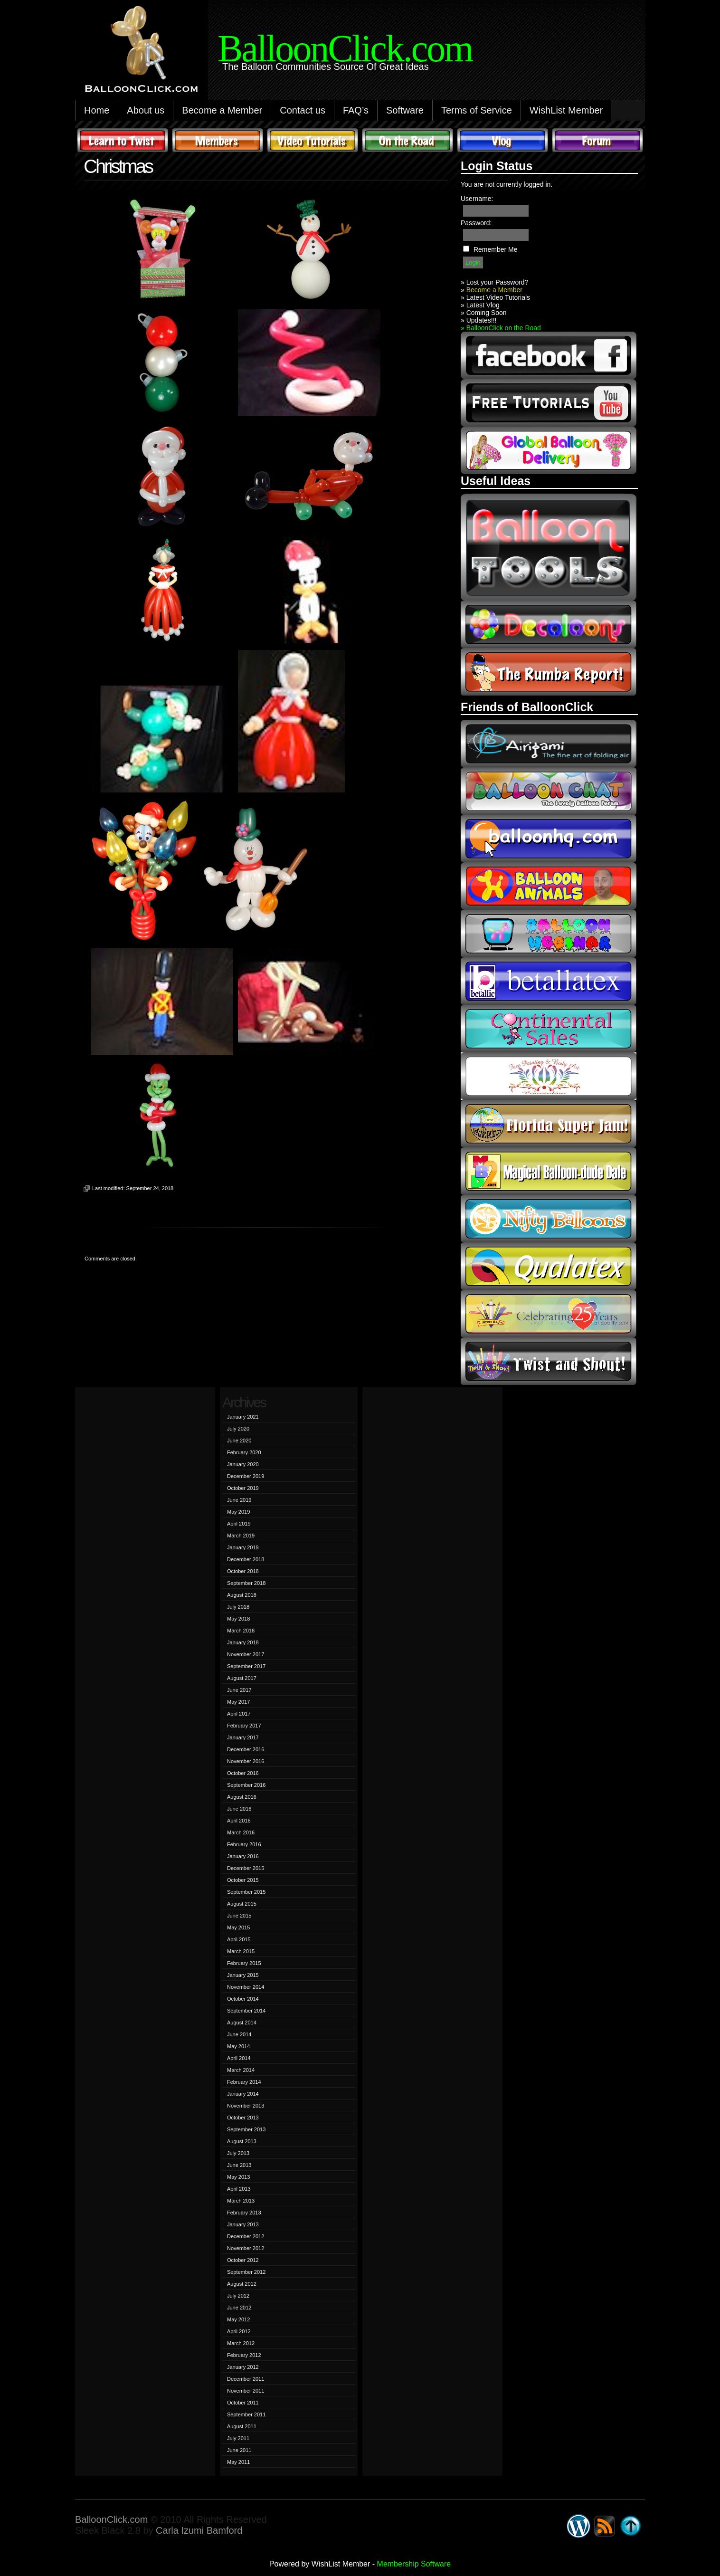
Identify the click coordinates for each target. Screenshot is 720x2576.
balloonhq (548, 838)
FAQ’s (356, 110)
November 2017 (245, 1654)
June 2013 (239, 2165)
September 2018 (246, 1583)
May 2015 (238, 1927)
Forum (597, 140)
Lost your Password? (497, 282)
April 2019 (239, 1524)
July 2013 (238, 2153)
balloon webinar (548, 933)
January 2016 (243, 1856)
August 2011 (241, 2426)
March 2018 (241, 1630)
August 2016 (241, 1797)
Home (96, 110)
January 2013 (243, 2224)
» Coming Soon (484, 312)
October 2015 (243, 1880)
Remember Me (496, 249)
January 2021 (243, 1417)
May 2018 (238, 1619)
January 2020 (243, 1464)
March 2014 (241, 2070)
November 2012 (245, 2248)
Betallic (548, 981)
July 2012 (238, 2296)
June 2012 (239, 2307)
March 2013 (241, 2201)
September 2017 (246, 1666)
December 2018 (245, 1559)
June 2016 (239, 1809)
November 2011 (245, 2391)
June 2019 (239, 1500)
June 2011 (239, 2450)
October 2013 (243, 2117)
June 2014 (239, 2034)
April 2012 (239, 2331)
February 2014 (244, 2082)
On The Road (407, 140)
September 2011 (246, 2414)
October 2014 (243, 1999)
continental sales (548, 1028)
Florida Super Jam (548, 1123)
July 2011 (238, 2438)
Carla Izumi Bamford (199, 2530)
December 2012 (245, 2236)
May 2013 (238, 2177)
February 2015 (244, 1963)
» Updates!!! (479, 320)
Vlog (502, 140)
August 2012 (241, 2284)
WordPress (578, 2526)
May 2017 (238, 1702)
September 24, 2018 (150, 1188)
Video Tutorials (312, 140)
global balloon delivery (548, 450)
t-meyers (548, 1313)
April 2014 (239, 2058)
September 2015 (246, 1892)
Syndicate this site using (604, 2526)
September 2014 (246, 2010)
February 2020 (244, 1452)
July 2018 (238, 1607)
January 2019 (243, 1547)
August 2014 (241, 2022)
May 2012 (238, 2319)
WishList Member (566, 110)
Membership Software (414, 2564)
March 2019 (241, 1535)
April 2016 (239, 1820)
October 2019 (243, 1488)
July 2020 (238, 1428)
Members (217, 140)
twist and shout (548, 1361)
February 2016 (244, 1844)
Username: (477, 198)
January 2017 (243, 1737)
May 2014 (238, 2046)
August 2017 (241, 1678)
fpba (548, 1076)
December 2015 (245, 1868)
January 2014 (243, 2094)
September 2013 (246, 2129)
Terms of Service (476, 110)
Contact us (302, 110)
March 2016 (241, 1832)
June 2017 (239, 1690)
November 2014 (245, 1987)
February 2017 (244, 1725)
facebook (548, 355)
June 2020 (239, 1440)
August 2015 (241, 1904)
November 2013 (245, 2106)
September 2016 (246, 1785)
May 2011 (238, 2462)
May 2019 (238, 1512)
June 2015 (239, 1915)
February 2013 (244, 2212)
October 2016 (243, 1773)
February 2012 (244, 2355)
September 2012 (246, 2272)
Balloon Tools (548, 547)
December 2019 (245, 1476)
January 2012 (243, 2367)
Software (405, 110)
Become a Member (222, 110)
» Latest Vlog (480, 305)
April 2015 (239, 1939)
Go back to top (631, 2526)
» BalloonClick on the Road (501, 328)
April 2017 (239, 1714)
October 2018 (243, 1571)
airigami (548, 743)
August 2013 (241, 2141)
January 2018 (243, 1642)
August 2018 (241, 1595)
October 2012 (243, 2260)
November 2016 (245, 1761)
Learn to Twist (122, 140)
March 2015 (241, 1951)
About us (145, 110)
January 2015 (243, 1975)
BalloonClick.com (111, 2519)
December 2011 (245, 2379)
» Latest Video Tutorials (495, 297)
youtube (548, 403)
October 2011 (243, 2402)
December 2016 (245, 1749)
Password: (476, 223)
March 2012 (241, 2343)
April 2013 (239, 2189)
